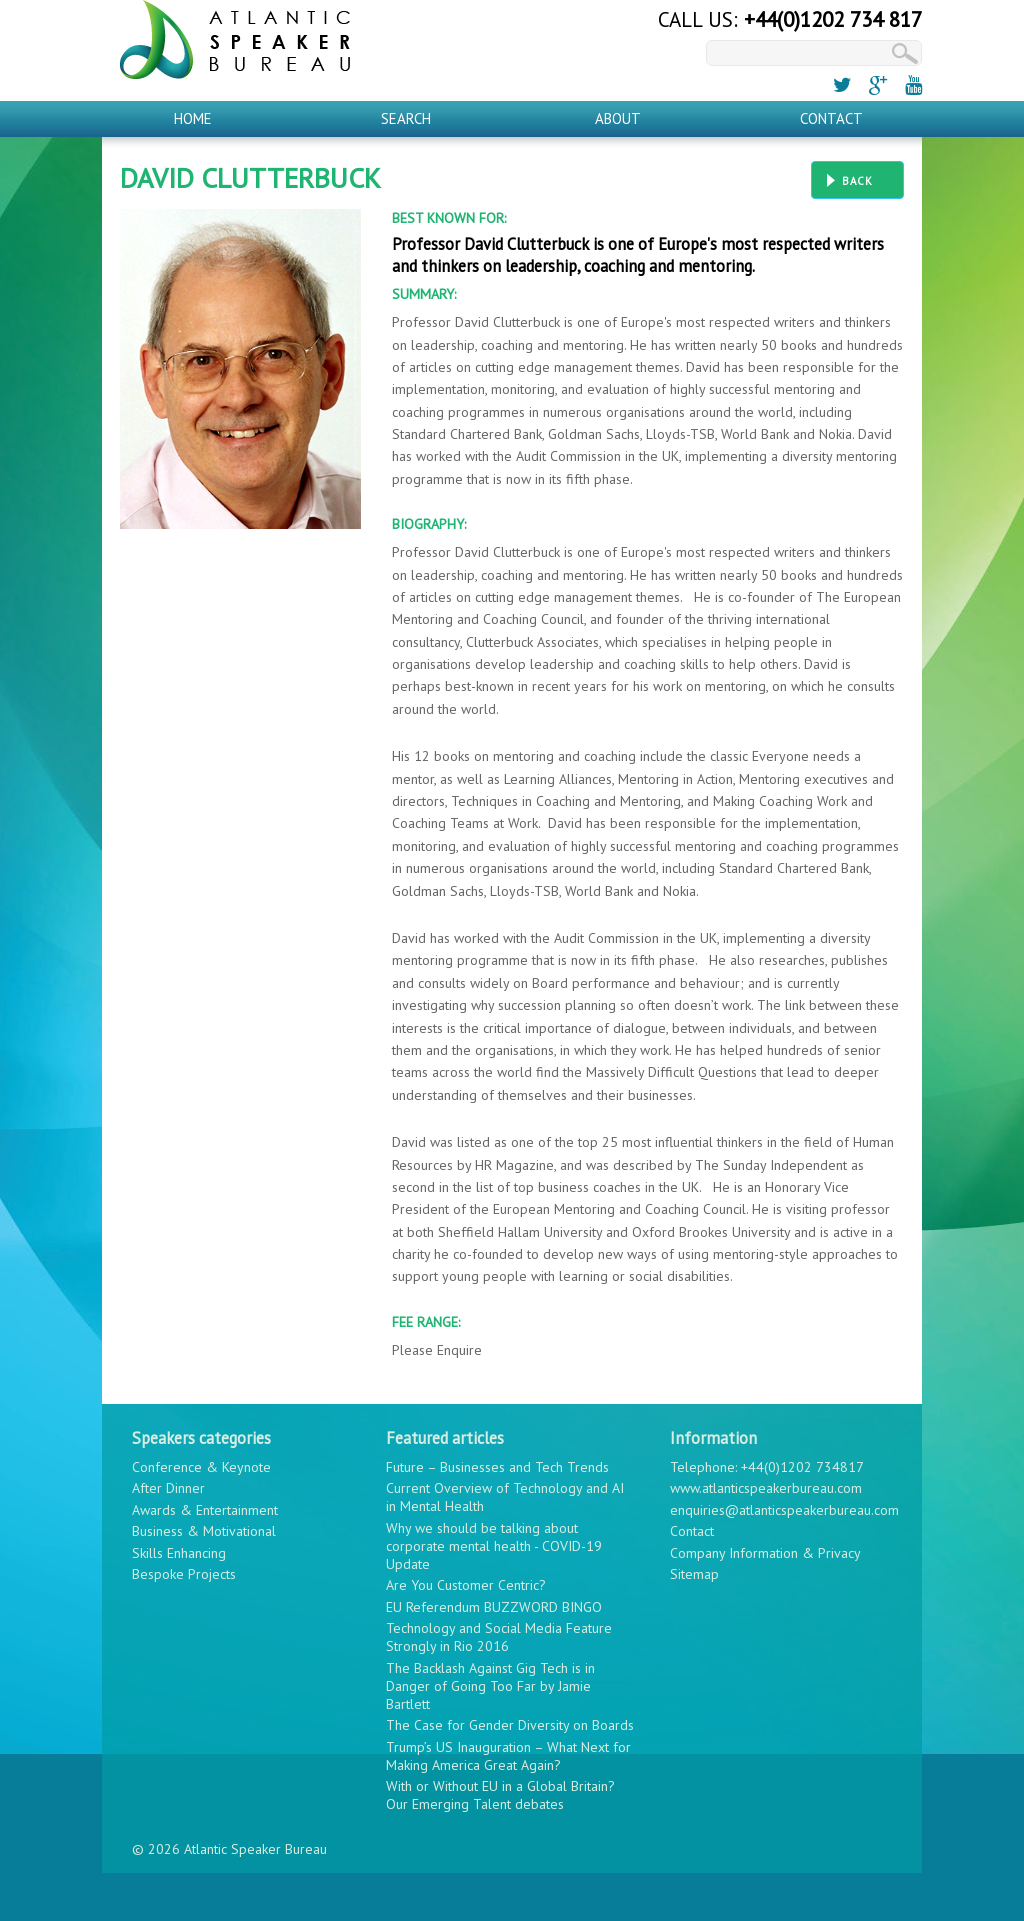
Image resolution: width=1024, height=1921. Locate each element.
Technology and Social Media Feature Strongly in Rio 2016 (499, 1637)
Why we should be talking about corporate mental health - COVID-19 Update (494, 1546)
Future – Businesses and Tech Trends (497, 1467)
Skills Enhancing (179, 1553)
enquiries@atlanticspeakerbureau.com (784, 1510)
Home (193, 118)
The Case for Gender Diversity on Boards (510, 1725)
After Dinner (168, 1488)
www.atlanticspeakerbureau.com (766, 1488)
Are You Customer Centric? (466, 1585)
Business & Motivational (204, 1531)
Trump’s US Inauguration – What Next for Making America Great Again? (508, 1756)
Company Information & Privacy (765, 1553)
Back (857, 181)
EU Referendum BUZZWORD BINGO (494, 1607)
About (618, 118)
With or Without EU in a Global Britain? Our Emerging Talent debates (500, 1795)
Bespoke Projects (184, 1574)
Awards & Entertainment (205, 1510)
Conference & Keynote (201, 1467)
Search (406, 118)
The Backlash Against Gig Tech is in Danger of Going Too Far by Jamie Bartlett (490, 1686)
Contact (831, 118)
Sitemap (694, 1574)
